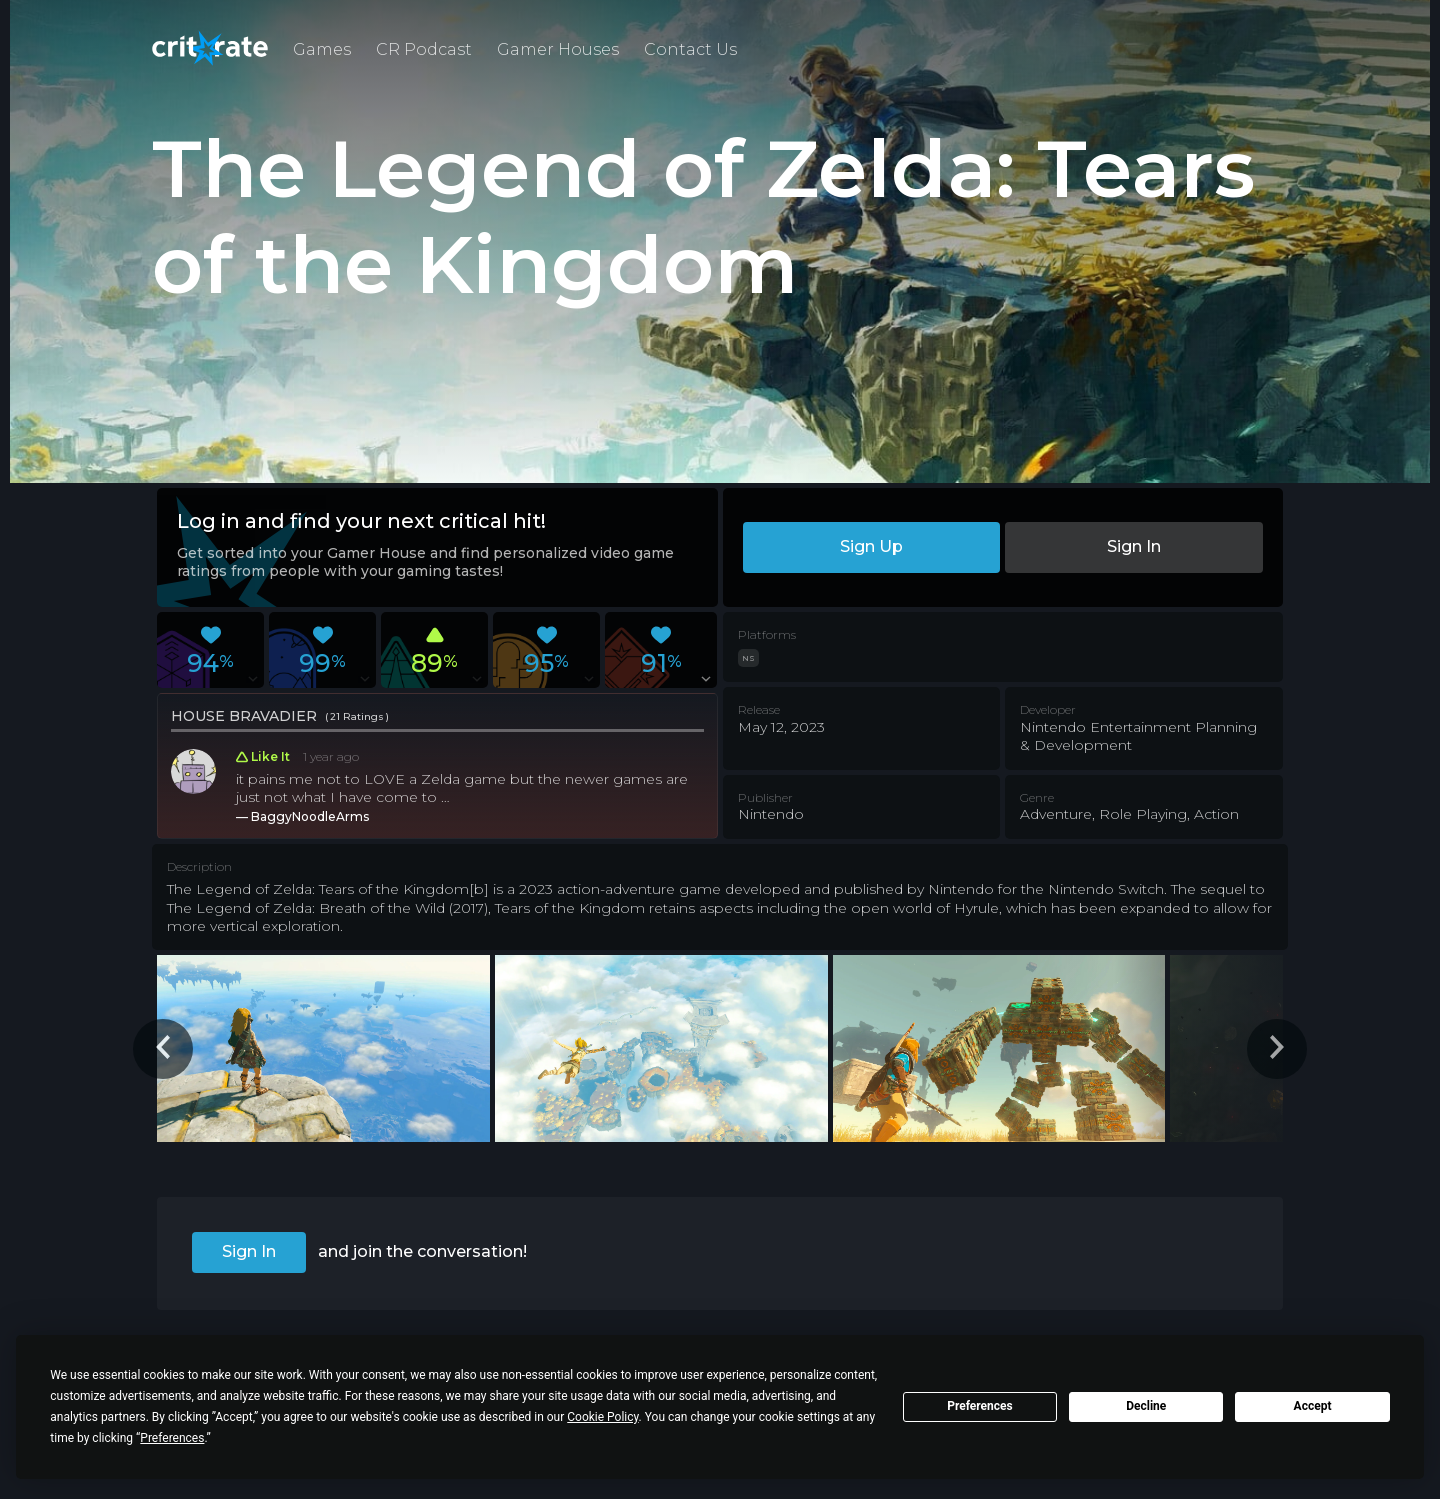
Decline (1146, 1406)
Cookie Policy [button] (602, 1417)
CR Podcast (424, 49)
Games (322, 49)
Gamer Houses (558, 49)
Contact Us (690, 49)
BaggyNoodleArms (310, 816)
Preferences (980, 1406)
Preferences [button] (172, 1438)
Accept (1313, 1406)
